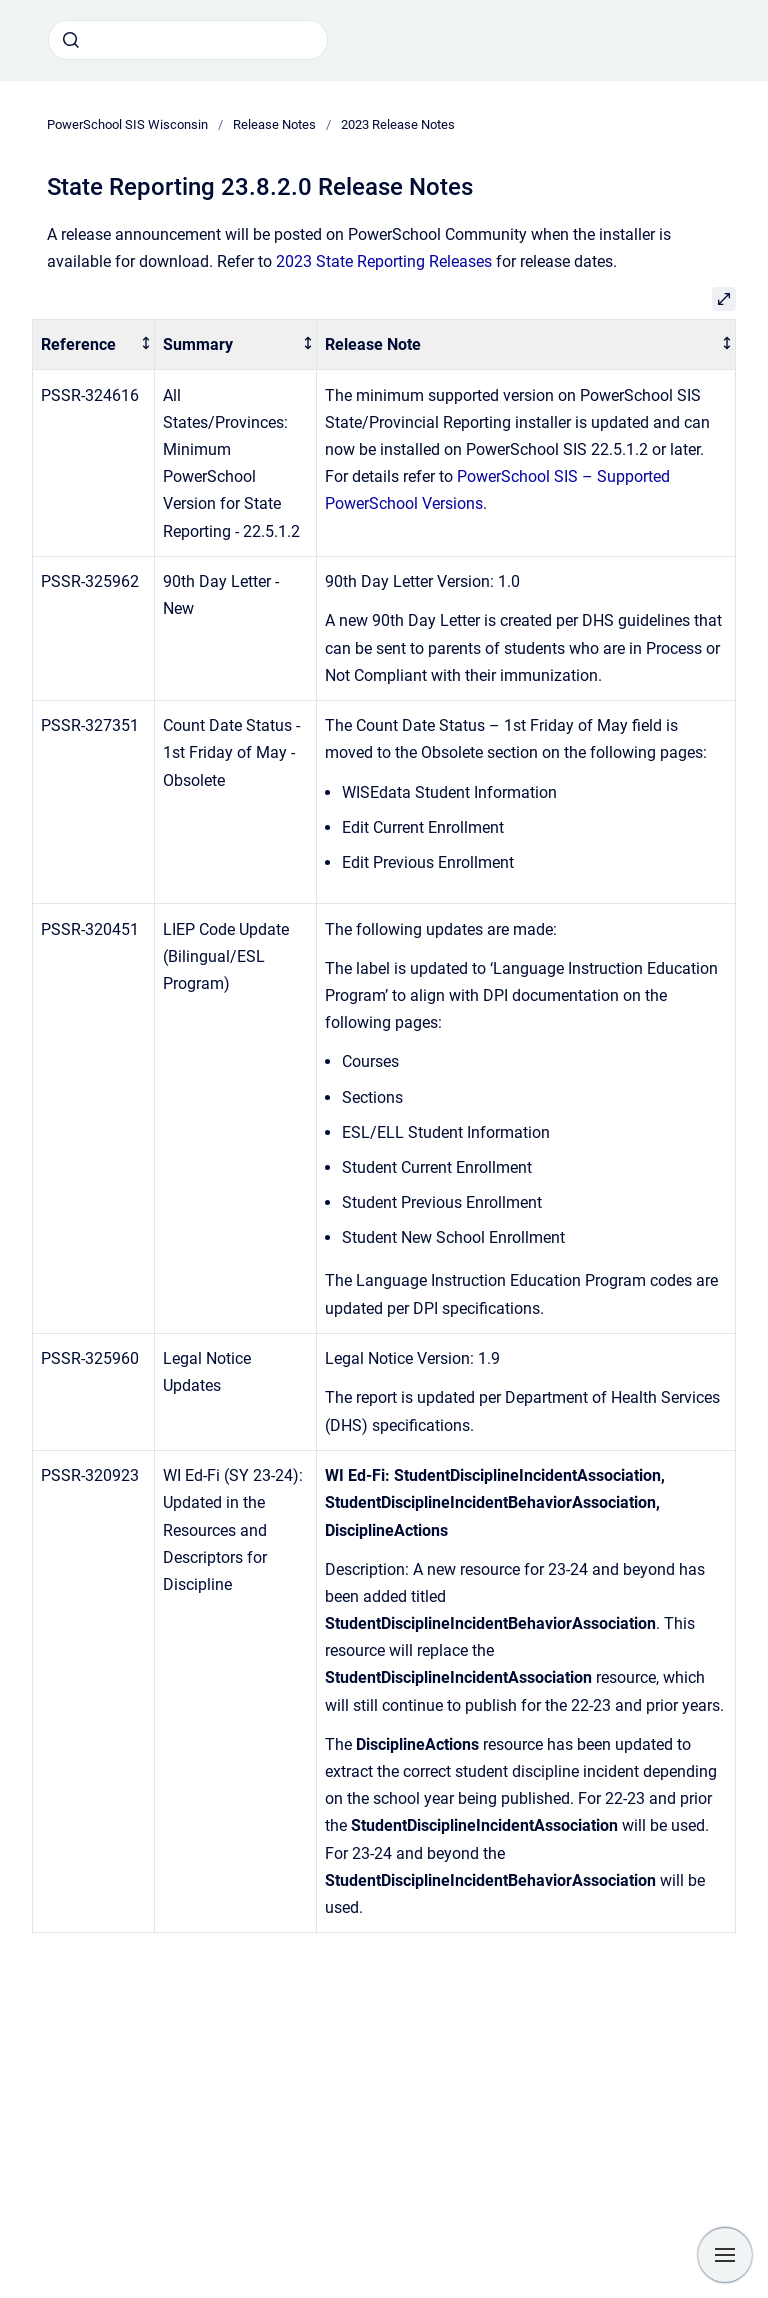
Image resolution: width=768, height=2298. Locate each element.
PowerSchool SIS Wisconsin (127, 124)
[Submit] (71, 40)
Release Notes (274, 124)
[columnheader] (94, 344)
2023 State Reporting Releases (384, 261)
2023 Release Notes (398, 124)
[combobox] (188, 40)
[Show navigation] (725, 2255)
